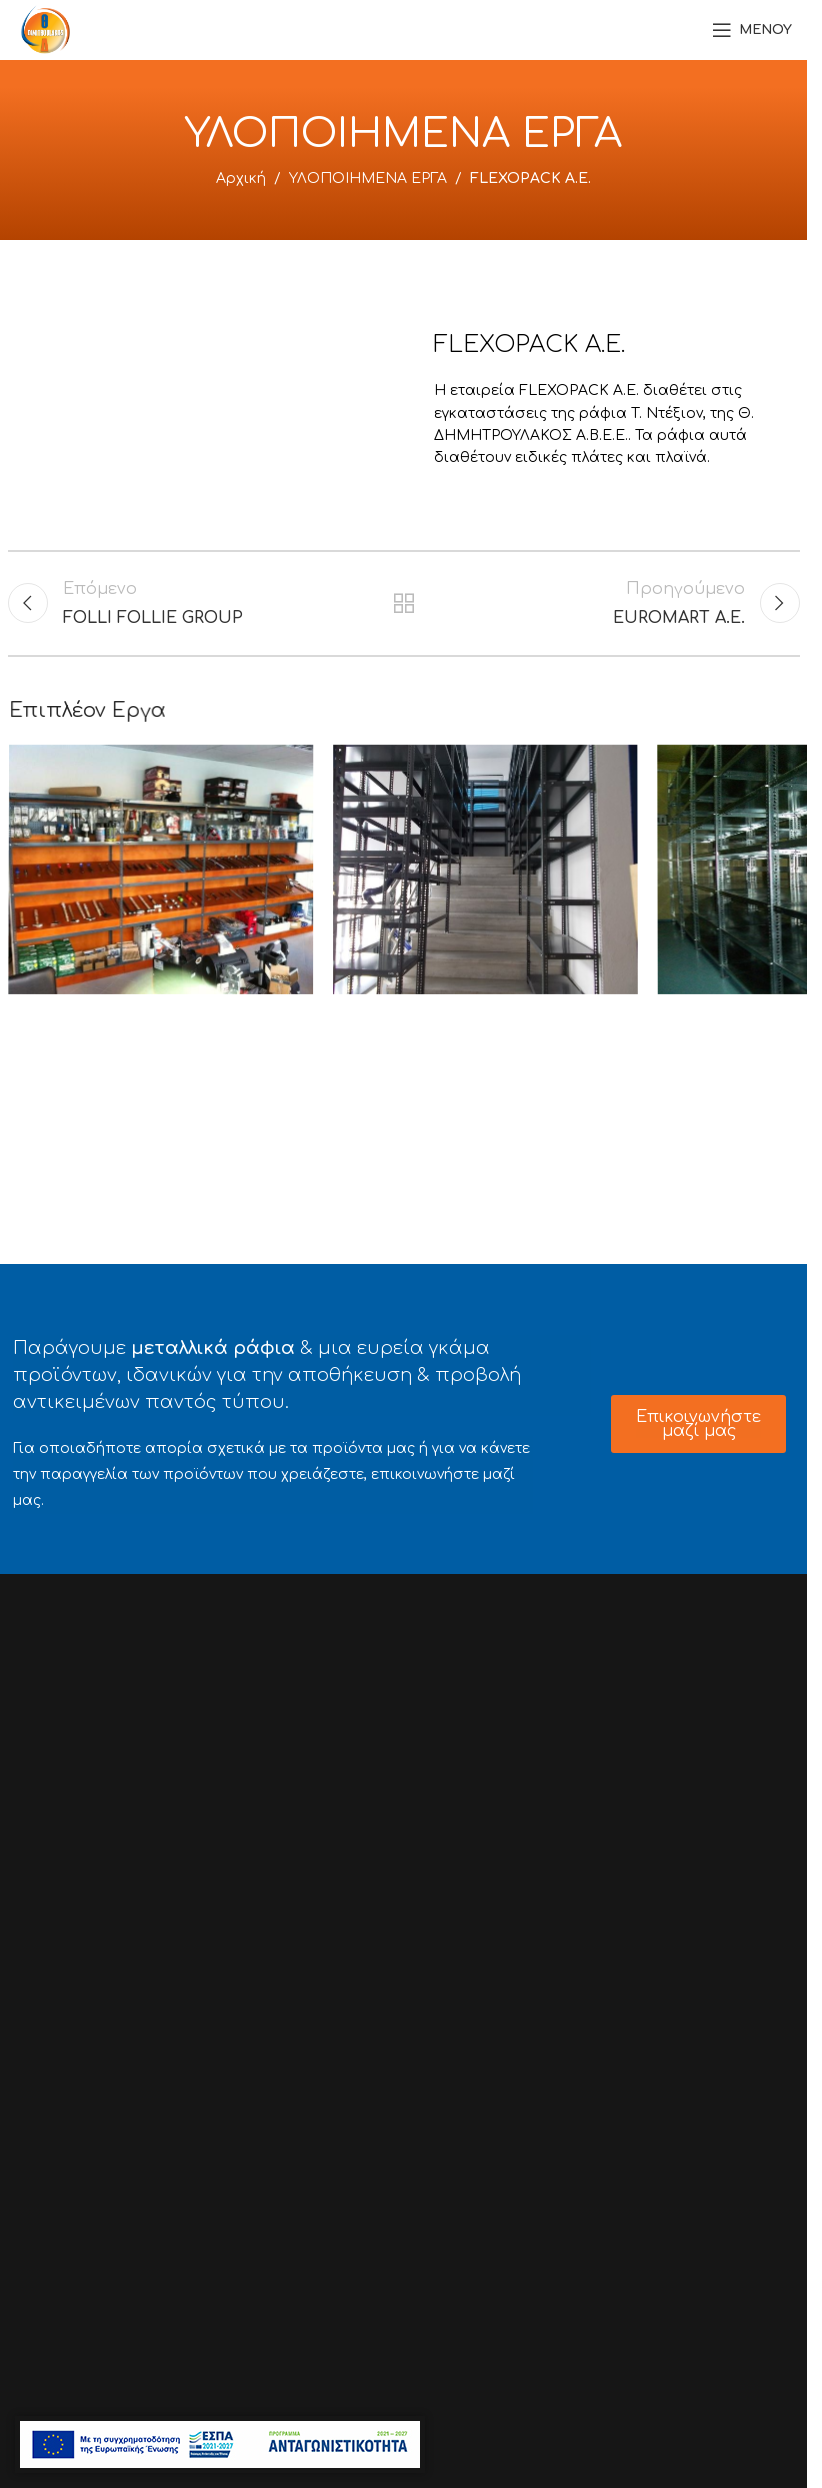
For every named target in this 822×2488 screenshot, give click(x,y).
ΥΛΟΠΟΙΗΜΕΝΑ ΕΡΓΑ (368, 178)
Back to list (403, 603)
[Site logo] (45, 29)
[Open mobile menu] (752, 30)
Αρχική (241, 178)
